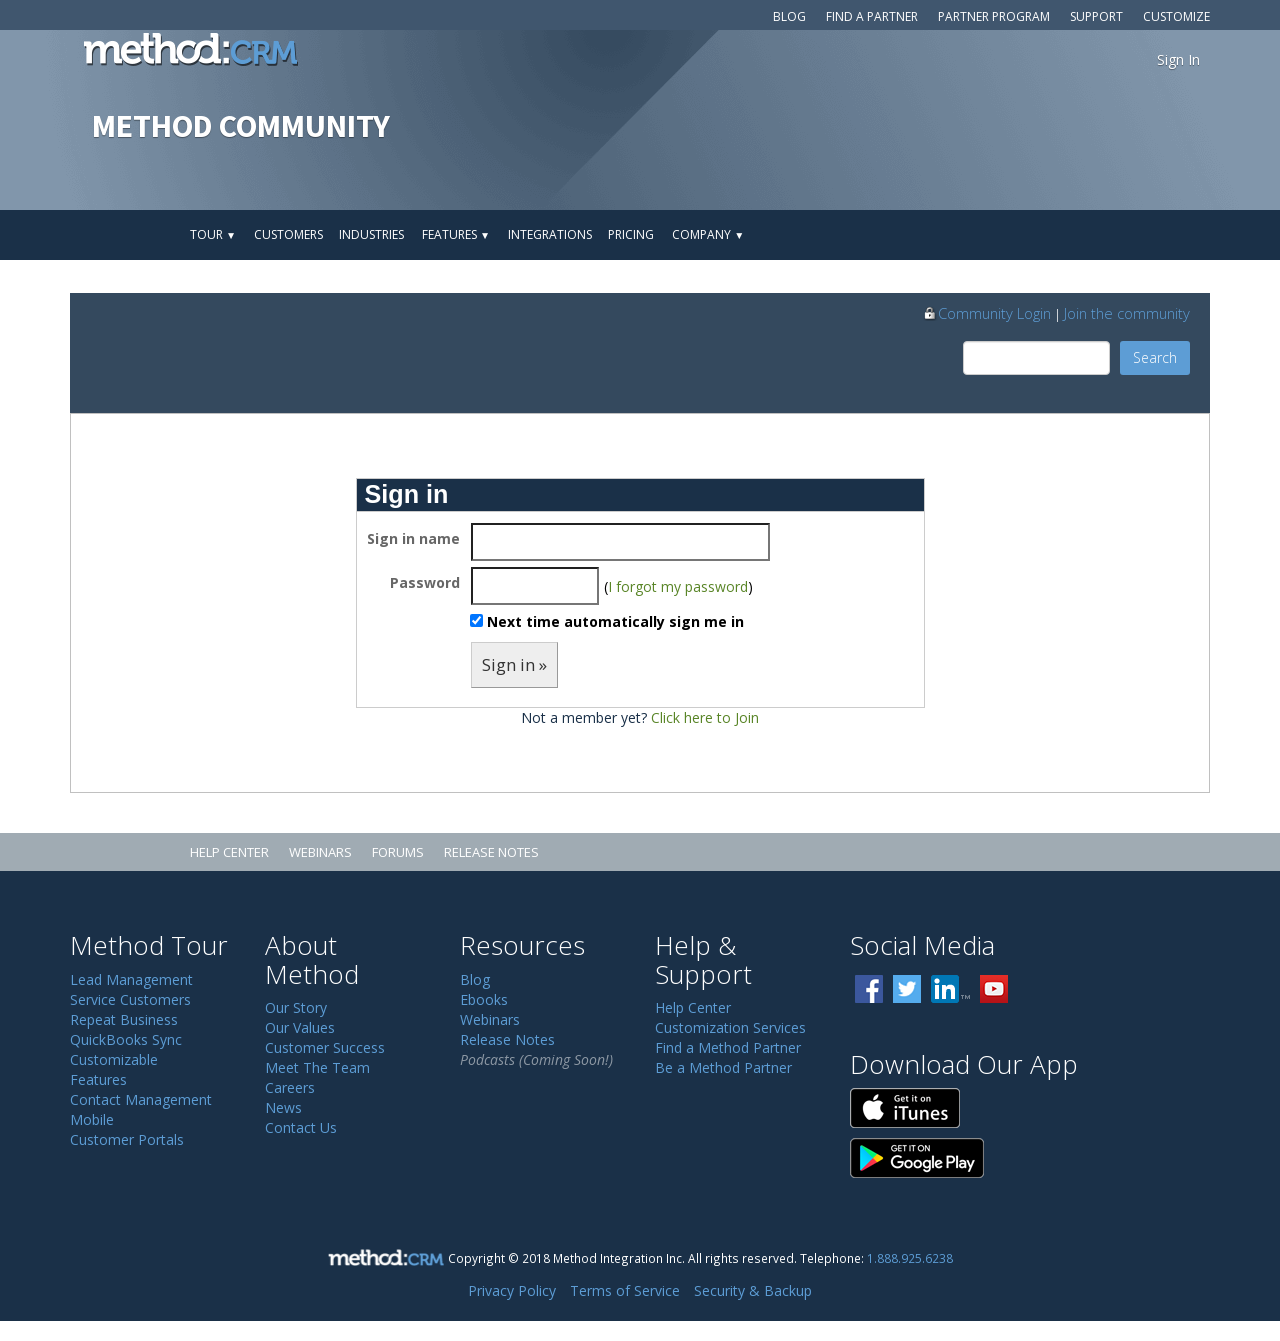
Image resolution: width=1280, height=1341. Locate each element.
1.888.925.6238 (910, 1258)
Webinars (320, 852)
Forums (398, 852)
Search (1155, 357)
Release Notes (491, 852)
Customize (1176, 16)
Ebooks (484, 999)
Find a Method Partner (728, 1047)
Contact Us (301, 1127)
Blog (789, 16)
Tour (213, 234)
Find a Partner (872, 16)
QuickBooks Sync (126, 1039)
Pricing (631, 234)
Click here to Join (705, 717)
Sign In (1178, 59)
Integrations (550, 234)
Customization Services (730, 1027)
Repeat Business (124, 1019)
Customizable (114, 1059)
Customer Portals (127, 1139)
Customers (288, 234)
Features (456, 234)
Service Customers (130, 999)
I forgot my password (678, 586)
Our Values (300, 1027)
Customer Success (325, 1047)
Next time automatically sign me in (615, 621)
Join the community (1127, 313)
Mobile (92, 1119)
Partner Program (994, 16)
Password (425, 582)
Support (1096, 16)
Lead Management (131, 979)
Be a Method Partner (723, 1067)
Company (708, 234)
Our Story (296, 1007)
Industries (371, 234)
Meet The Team (317, 1067)
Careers (290, 1087)
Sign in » (514, 664)
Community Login (986, 313)
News (283, 1107)
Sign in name (413, 538)
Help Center (229, 852)
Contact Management (141, 1099)
